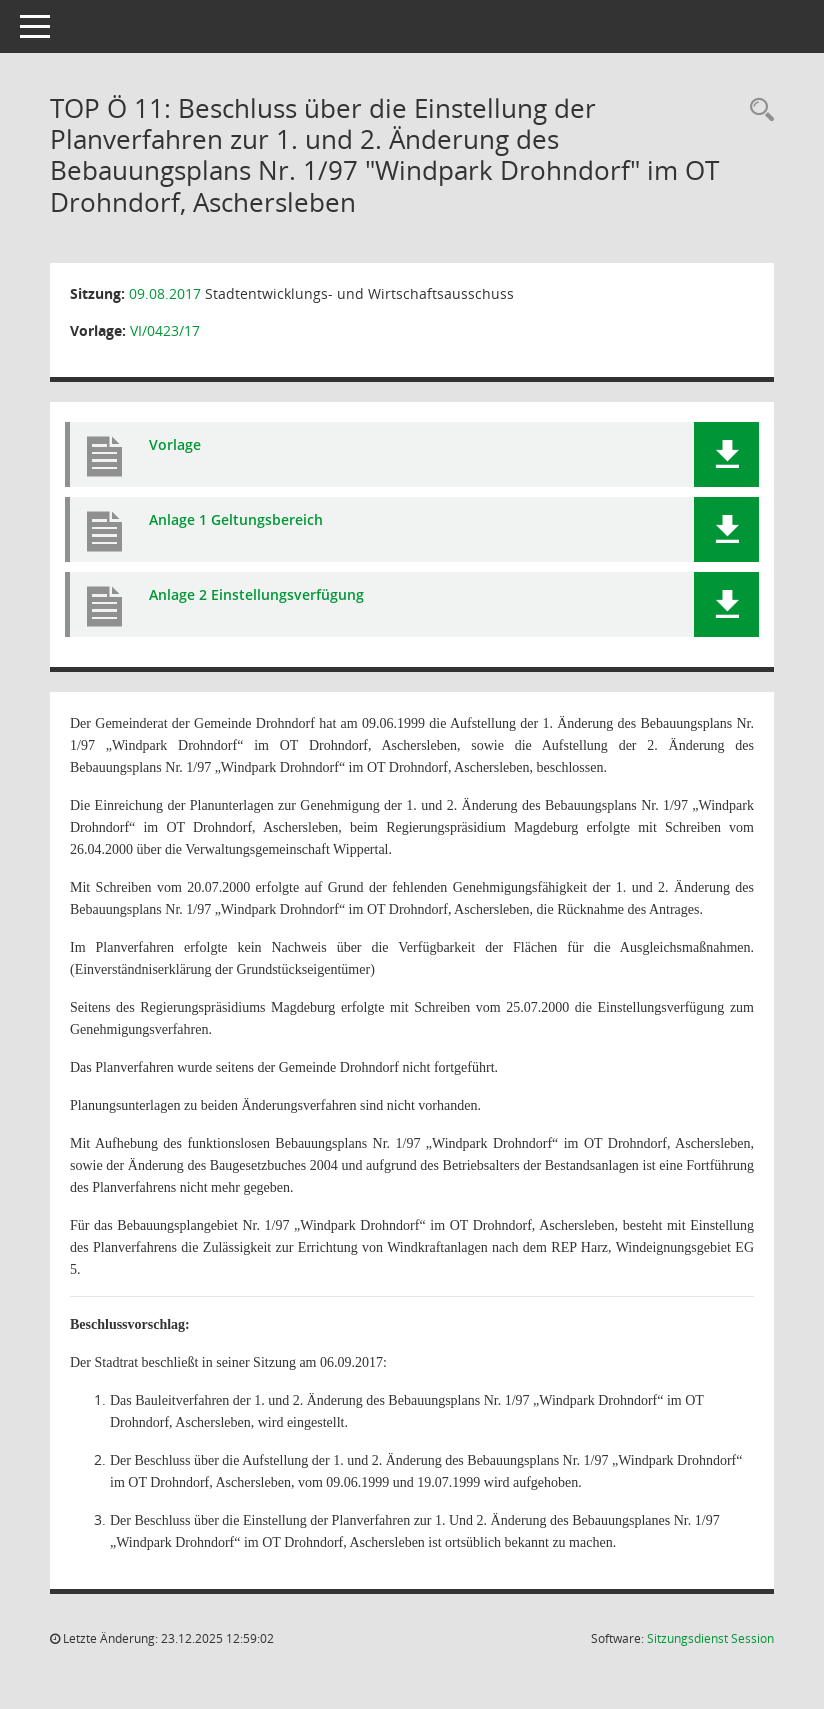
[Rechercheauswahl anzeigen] (757, 110)
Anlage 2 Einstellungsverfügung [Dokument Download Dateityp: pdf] (256, 594)
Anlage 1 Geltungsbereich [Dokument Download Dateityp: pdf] (236, 519)
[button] (726, 454)
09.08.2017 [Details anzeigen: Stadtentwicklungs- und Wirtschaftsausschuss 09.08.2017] (165, 293)
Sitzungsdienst (710, 1638)
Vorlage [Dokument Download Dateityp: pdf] (175, 444)
